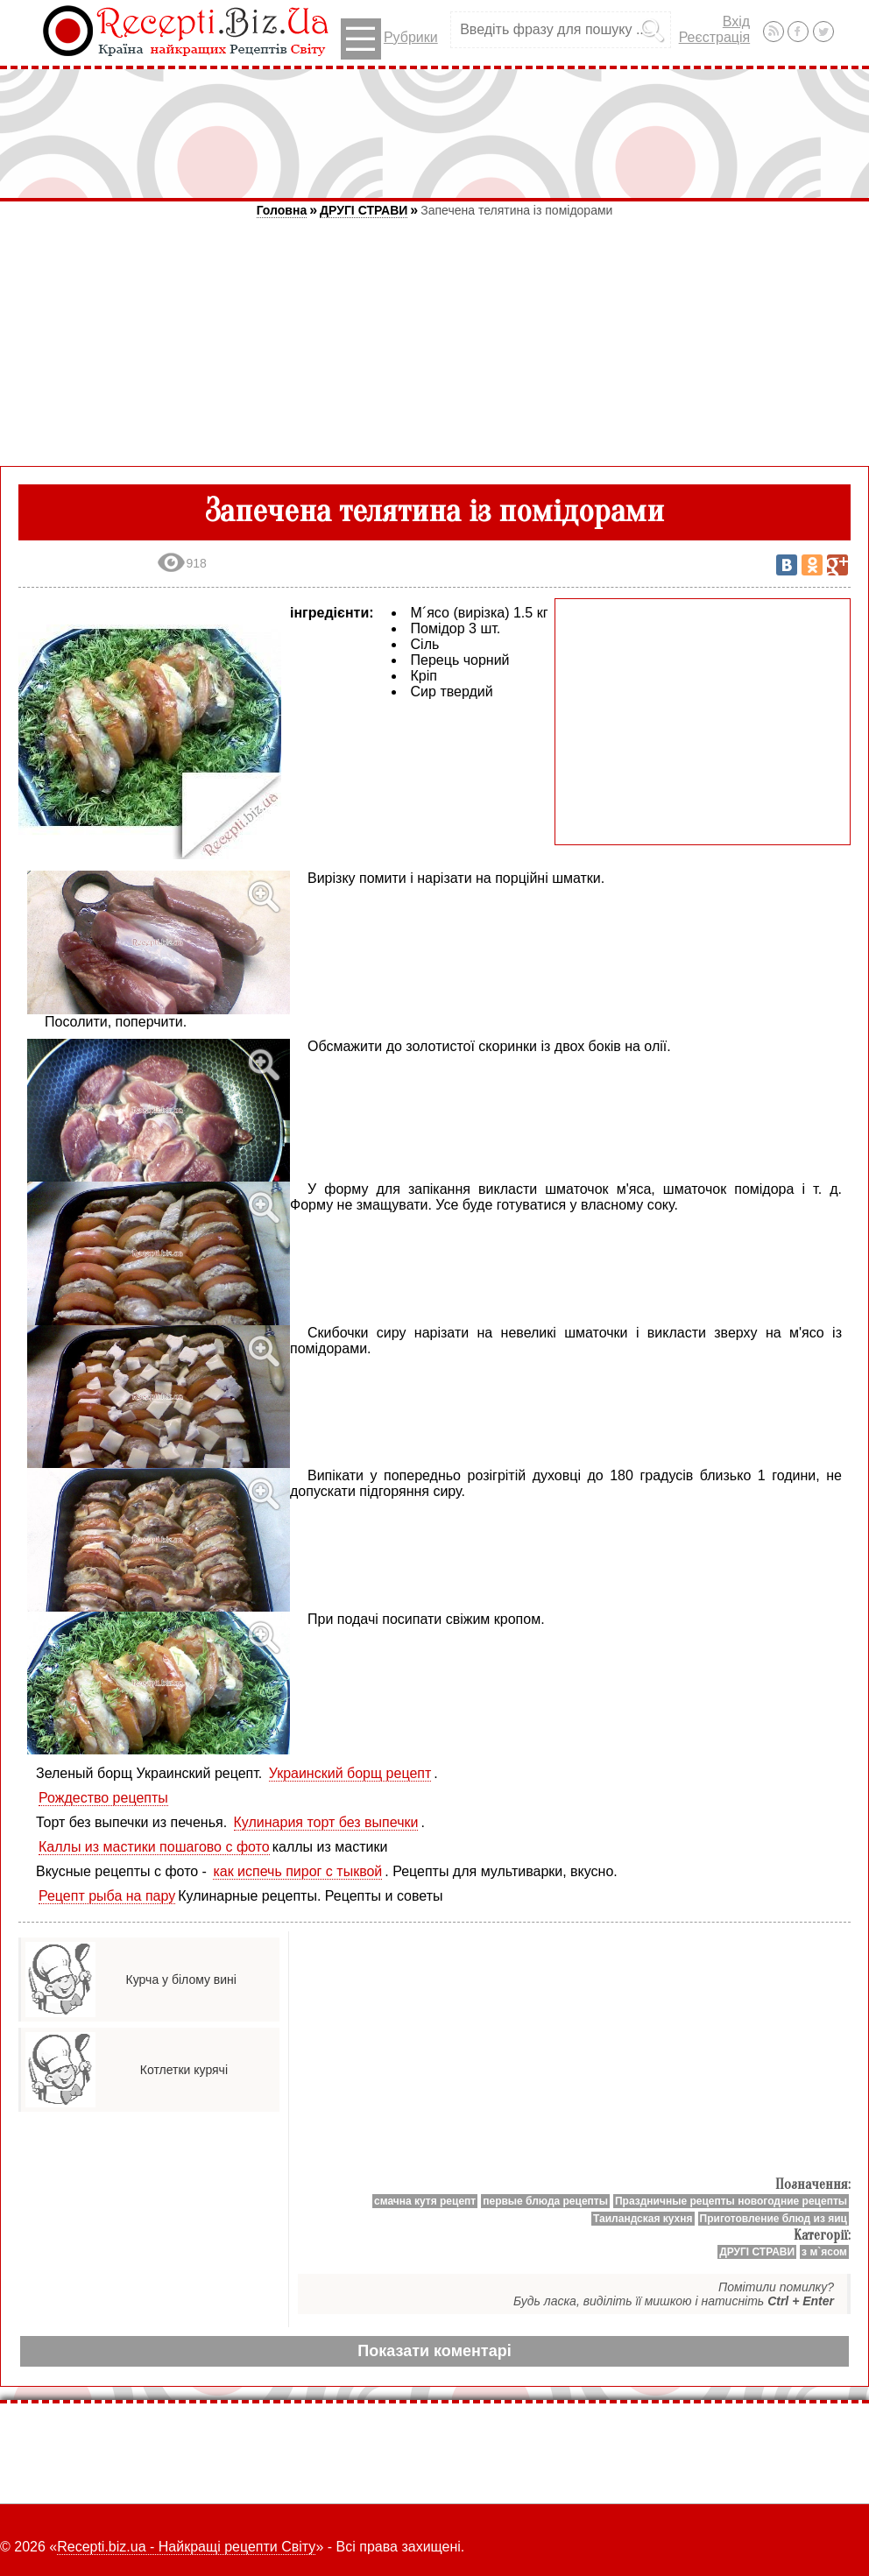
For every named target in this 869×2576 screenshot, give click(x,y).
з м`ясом (824, 2252)
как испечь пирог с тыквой (297, 1871)
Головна (282, 210)
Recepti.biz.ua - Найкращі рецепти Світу (186, 2546)
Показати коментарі (434, 2351)
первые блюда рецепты (545, 2201)
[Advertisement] (434, 133)
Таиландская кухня (643, 2219)
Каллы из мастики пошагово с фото (154, 1846)
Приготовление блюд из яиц (773, 2219)
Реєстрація (715, 37)
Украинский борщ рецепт (350, 1773)
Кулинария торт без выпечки (326, 1822)
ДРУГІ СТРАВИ (363, 210)
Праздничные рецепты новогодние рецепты (731, 2201)
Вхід (736, 21)
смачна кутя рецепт (425, 2201)
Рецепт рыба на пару (107, 1895)
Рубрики (389, 39)
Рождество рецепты (103, 1797)
